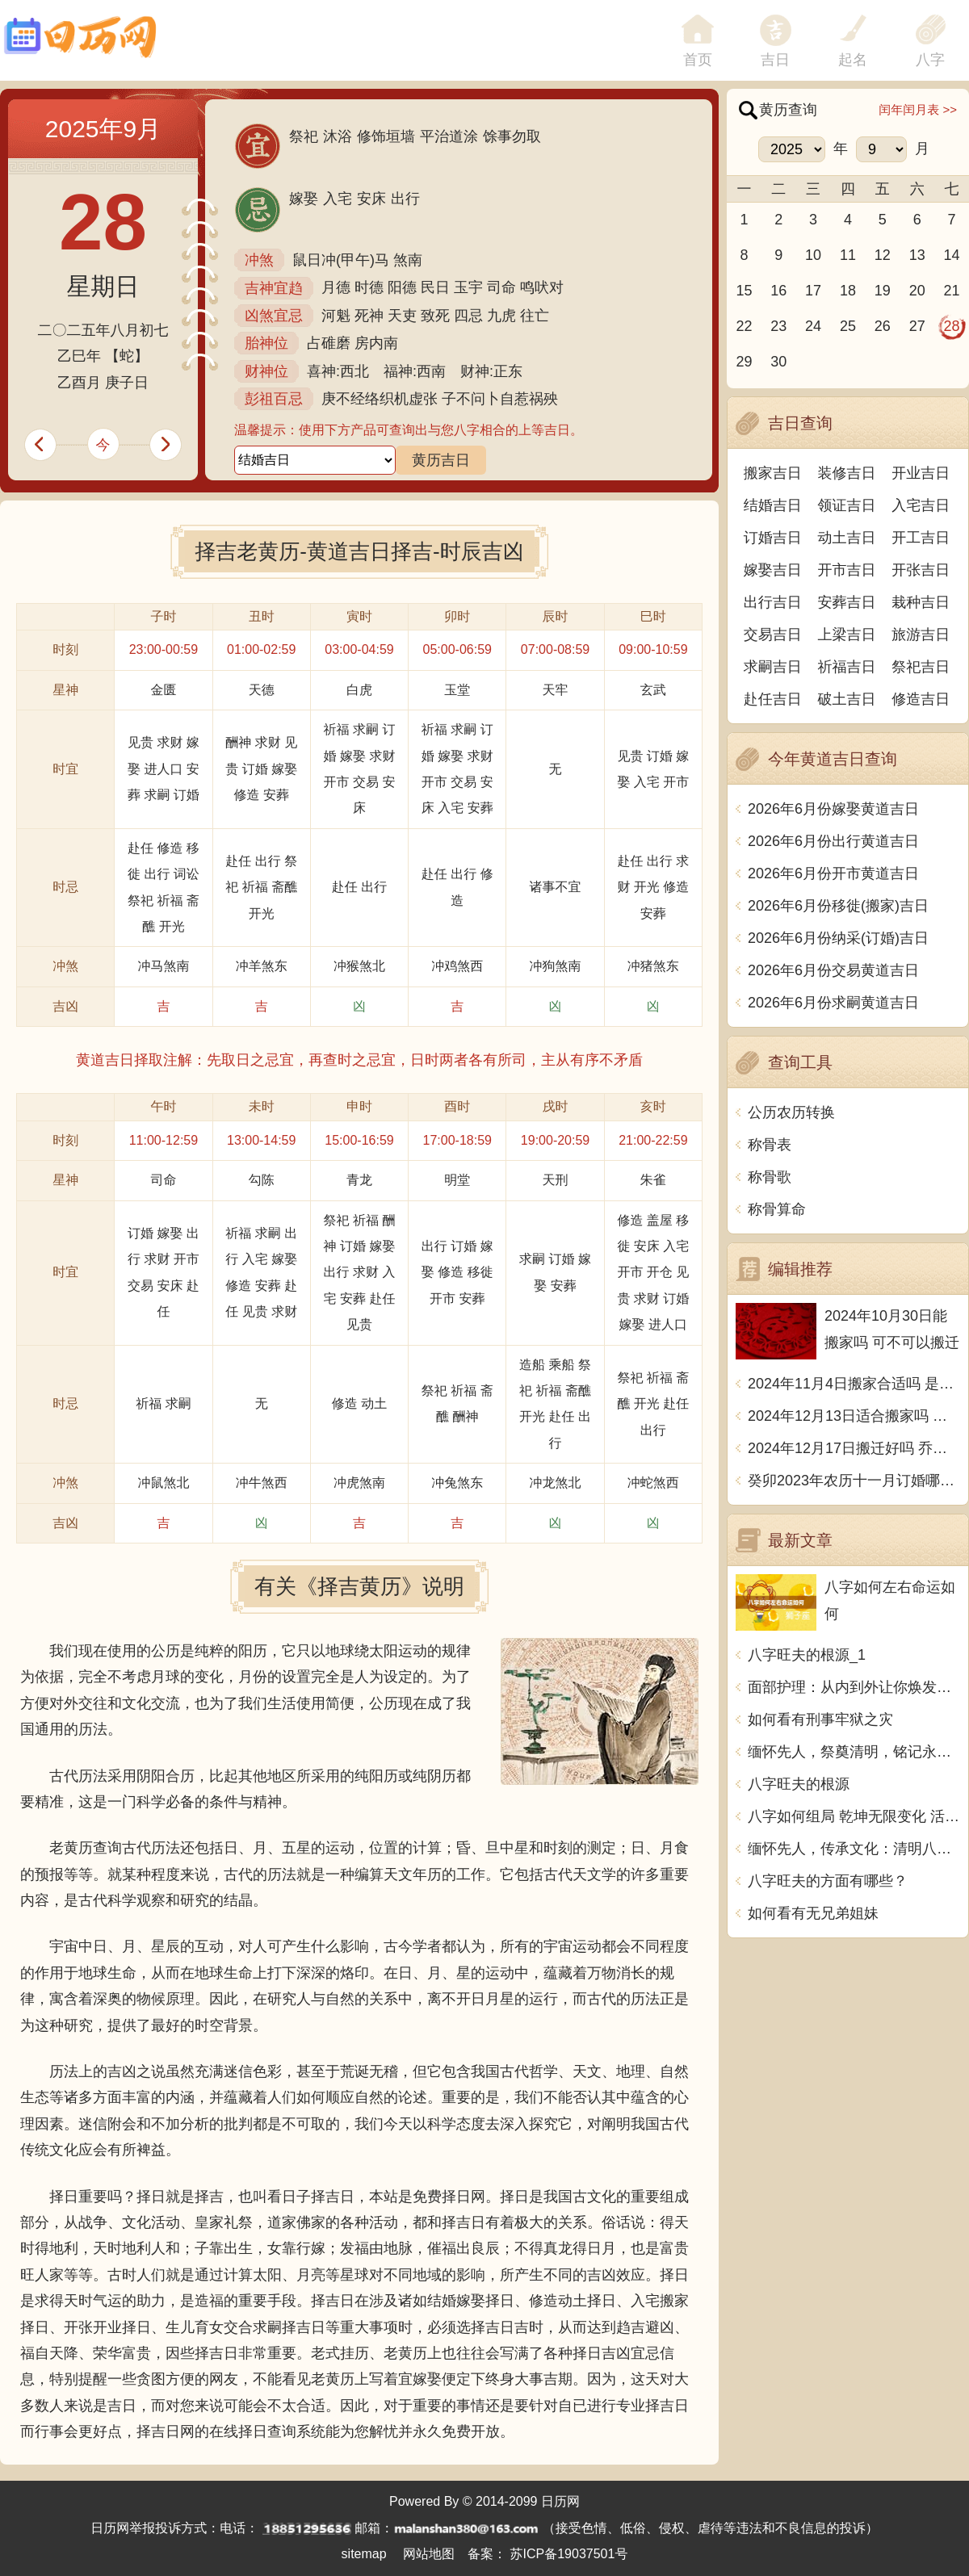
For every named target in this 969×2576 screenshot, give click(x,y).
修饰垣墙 (386, 136)
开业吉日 (920, 473)
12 (883, 255)
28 (952, 326)
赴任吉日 (773, 699)
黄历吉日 (441, 460)
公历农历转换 (791, 1112)
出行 (405, 199)
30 (778, 362)
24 (813, 326)
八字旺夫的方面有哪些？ (828, 1881)
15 (744, 291)
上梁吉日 (847, 634)
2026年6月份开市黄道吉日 (833, 873)
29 (744, 362)
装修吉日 (847, 473)
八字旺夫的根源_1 (807, 1655)
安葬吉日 (847, 602)
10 (813, 255)
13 (917, 255)
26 (883, 326)
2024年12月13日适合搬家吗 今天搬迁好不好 (854, 1416)
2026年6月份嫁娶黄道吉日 (833, 809)
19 (883, 291)
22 (744, 326)
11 (848, 255)
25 (848, 326)
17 (813, 291)
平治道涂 (449, 136)
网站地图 (429, 2554)
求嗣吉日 (773, 667)
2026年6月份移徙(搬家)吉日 (838, 906)
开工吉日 (920, 538)
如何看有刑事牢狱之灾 (820, 1719)
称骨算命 (777, 1209)
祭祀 (303, 136)
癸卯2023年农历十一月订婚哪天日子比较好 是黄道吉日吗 (854, 1480)
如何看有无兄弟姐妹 (813, 1913)
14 (952, 255)
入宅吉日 (920, 505)
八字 (930, 60)
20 (917, 291)
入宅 (337, 199)
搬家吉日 (773, 473)
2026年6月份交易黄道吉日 (833, 970)
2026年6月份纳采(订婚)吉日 (838, 938)
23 (778, 326)
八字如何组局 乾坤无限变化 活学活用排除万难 (854, 1816)
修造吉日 (920, 699)
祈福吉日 (847, 667)
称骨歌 (769, 1177)
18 (848, 291)
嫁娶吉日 (773, 570)
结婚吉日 (773, 505)
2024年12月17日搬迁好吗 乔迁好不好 (854, 1448)
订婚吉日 (773, 538)
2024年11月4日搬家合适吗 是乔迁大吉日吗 (854, 1384)
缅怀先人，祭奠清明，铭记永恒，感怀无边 (854, 1752)
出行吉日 (773, 602)
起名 (852, 60)
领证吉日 (847, 505)
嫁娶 (303, 199)
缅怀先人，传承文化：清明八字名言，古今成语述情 (854, 1849)
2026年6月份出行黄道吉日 (833, 841)
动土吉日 (847, 538)
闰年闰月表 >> (918, 109)
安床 (371, 199)
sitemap (364, 2554)
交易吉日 (773, 634)
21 (952, 291)
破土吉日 (847, 699)
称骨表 (769, 1145)
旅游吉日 (920, 634)
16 (778, 291)
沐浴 (337, 136)
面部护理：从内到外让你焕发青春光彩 (854, 1687)
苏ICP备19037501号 (569, 2554)
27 (917, 326)
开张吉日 (920, 570)
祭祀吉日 (920, 667)
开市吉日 (847, 570)
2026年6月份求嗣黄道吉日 (833, 1003)
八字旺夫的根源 (798, 1784)
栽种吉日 (920, 602)
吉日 (775, 60)
